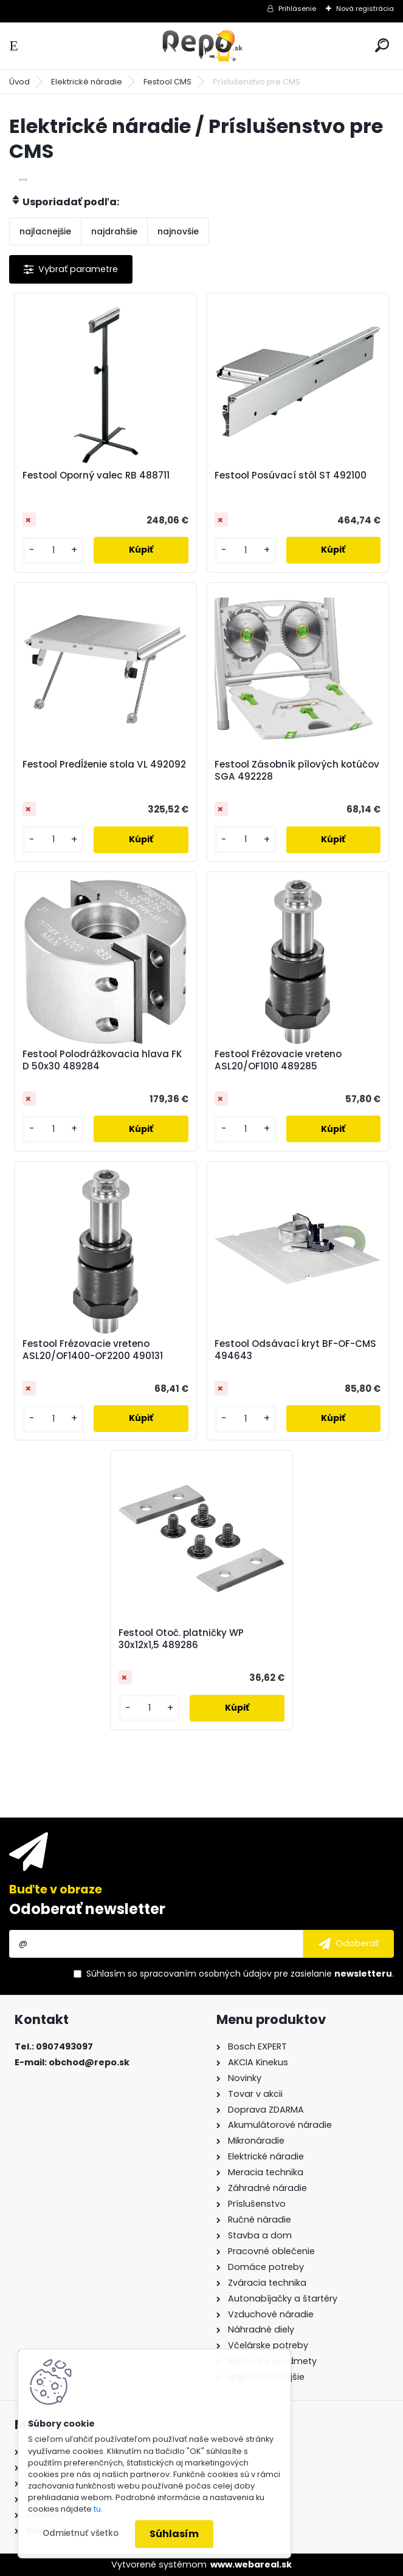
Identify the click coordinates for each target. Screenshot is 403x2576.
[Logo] (201, 45)
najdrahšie (114, 231)
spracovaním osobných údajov (206, 1974)
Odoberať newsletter (87, 1909)
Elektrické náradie (86, 81)
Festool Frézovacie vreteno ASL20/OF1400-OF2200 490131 (92, 1350)
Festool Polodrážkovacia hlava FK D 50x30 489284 (102, 1060)
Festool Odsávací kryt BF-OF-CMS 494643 (295, 1350)
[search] (382, 45)
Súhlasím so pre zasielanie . (240, 1974)
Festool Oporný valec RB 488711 (96, 475)
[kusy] (53, 550)
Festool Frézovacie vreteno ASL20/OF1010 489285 (278, 1060)
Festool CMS (167, 81)
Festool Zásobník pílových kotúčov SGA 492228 (297, 770)
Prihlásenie (297, 8)
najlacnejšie (45, 231)
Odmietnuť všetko (81, 2533)
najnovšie (178, 231)
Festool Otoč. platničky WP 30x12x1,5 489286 (181, 1639)
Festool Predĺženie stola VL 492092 (104, 764)
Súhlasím (174, 2534)
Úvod (19, 81)
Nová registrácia (365, 8)
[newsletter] (348, 1943)
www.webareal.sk (251, 2564)
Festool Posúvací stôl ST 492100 (291, 475)
